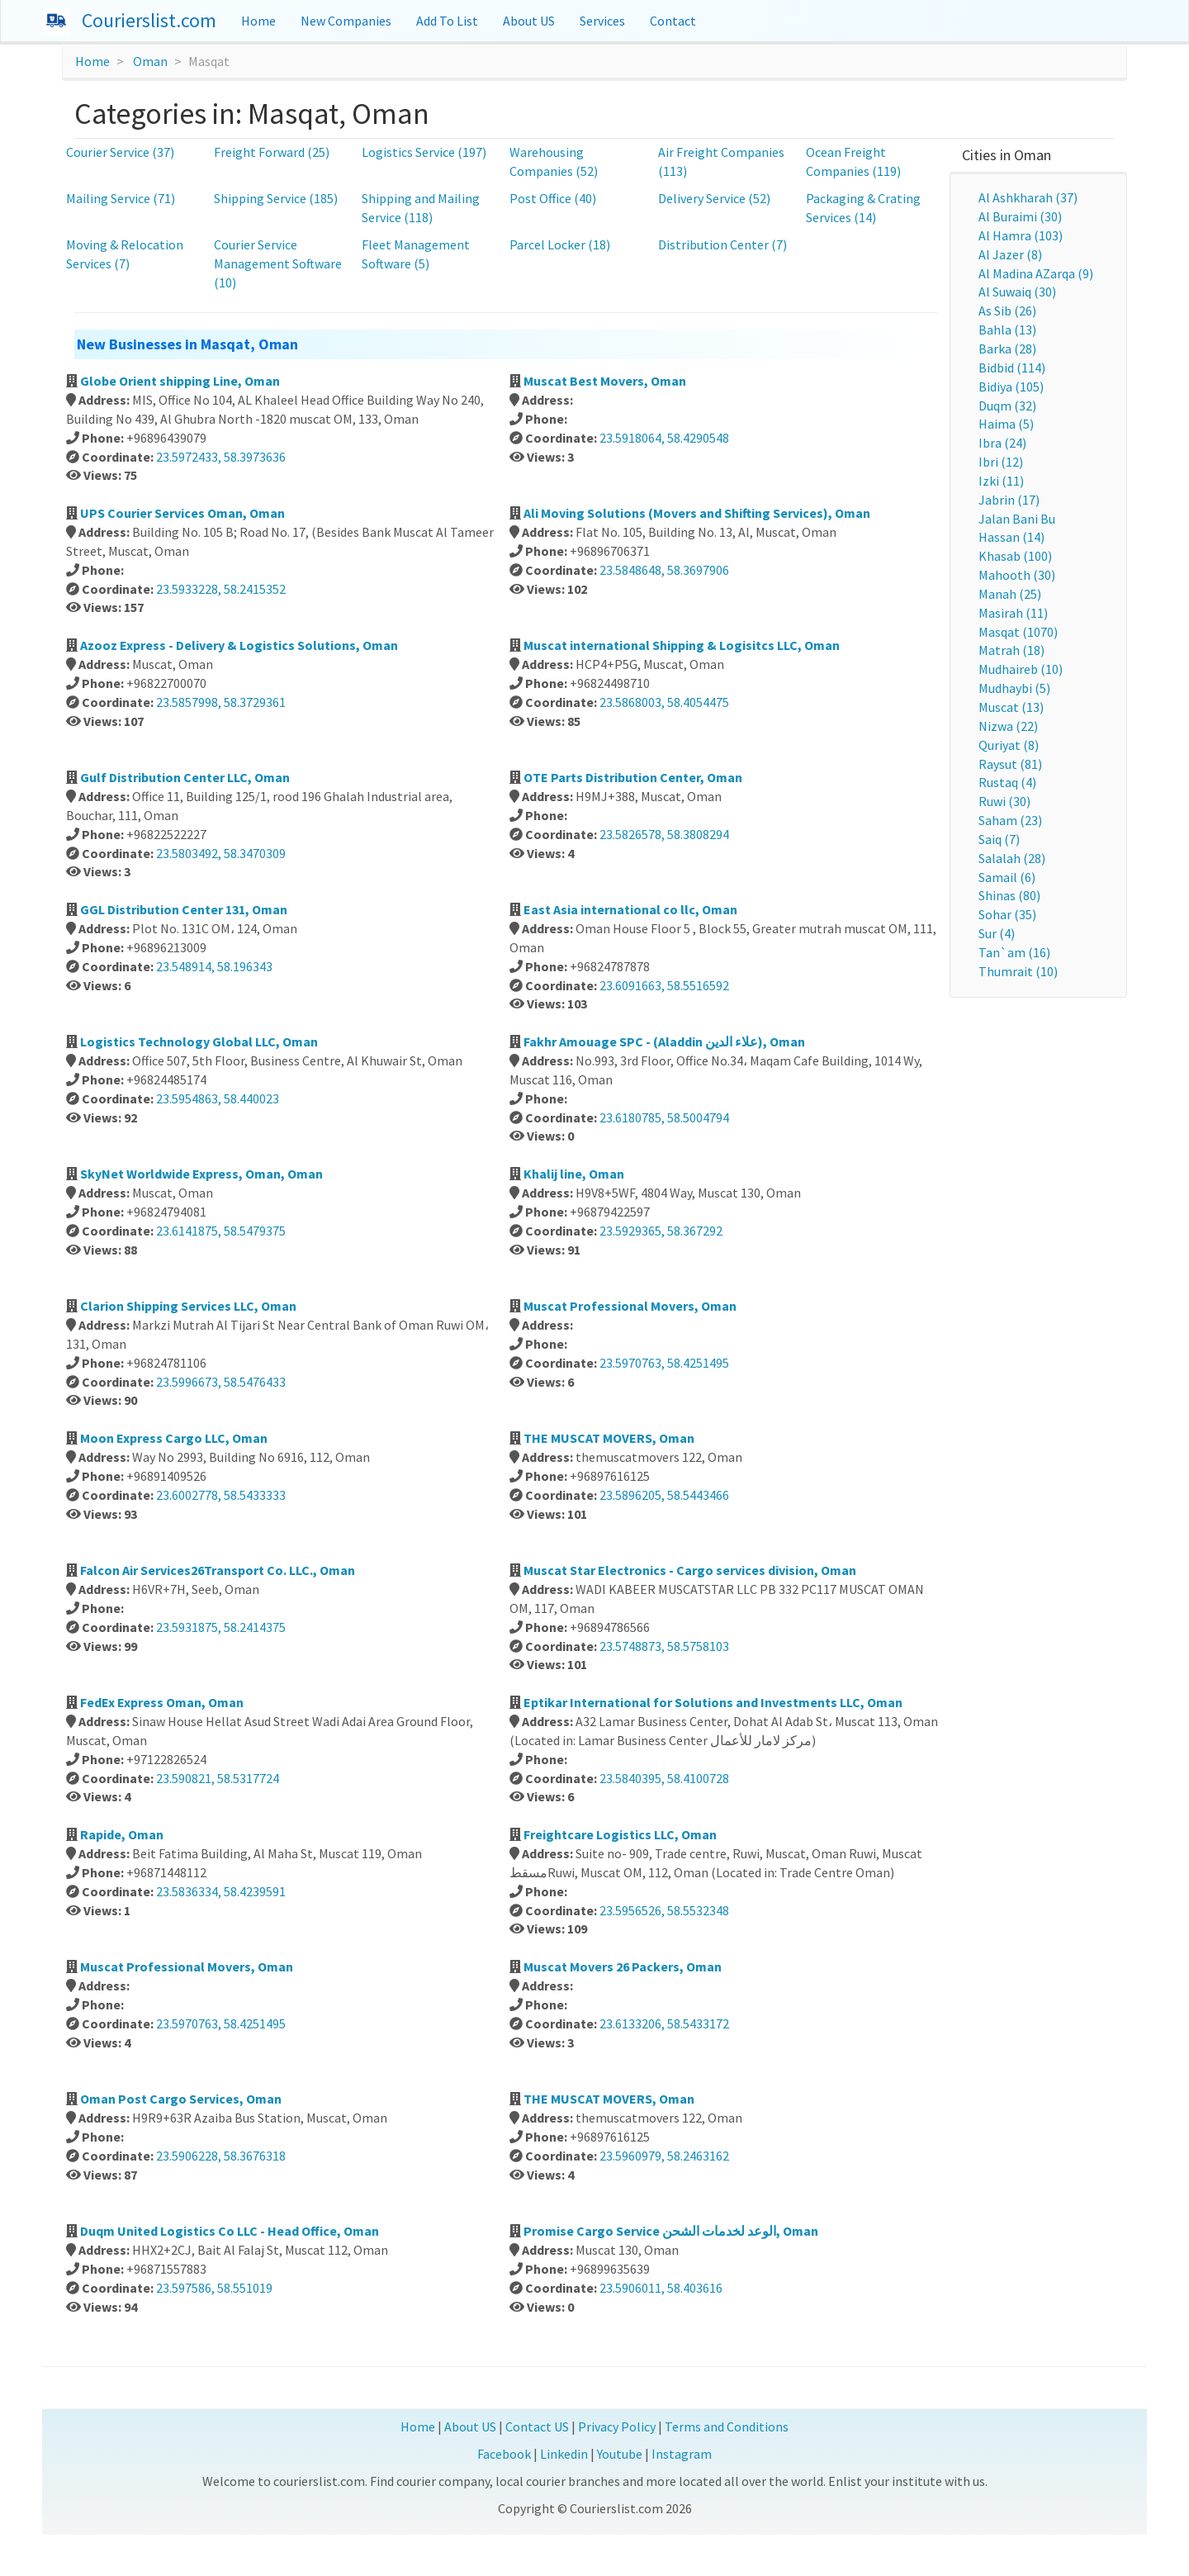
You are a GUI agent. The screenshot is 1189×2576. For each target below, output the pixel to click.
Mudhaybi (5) (1014, 688)
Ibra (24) (1002, 442)
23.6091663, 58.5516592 (664, 985)
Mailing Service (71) (120, 198)
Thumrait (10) (1018, 971)
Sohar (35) (1007, 914)
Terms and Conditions (727, 2426)
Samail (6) (1006, 877)
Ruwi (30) (1004, 801)
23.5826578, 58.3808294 (664, 834)
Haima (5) (1006, 423)
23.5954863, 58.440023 (217, 1098)
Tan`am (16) (1014, 952)
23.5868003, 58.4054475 (664, 702)
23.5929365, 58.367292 (660, 1230)
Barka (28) (1007, 348)
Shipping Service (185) (276, 198)
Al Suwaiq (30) (1017, 291)
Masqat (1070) (1018, 632)
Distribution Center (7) (722, 244)
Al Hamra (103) (1020, 235)
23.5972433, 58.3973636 (221, 456)
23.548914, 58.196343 (214, 966)
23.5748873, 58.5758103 (664, 1646)
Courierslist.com (149, 20)
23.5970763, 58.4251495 (664, 1362)
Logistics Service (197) (424, 152)
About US (529, 20)
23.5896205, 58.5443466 (664, 1495)
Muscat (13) (1011, 707)
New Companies (346, 20)
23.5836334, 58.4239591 (221, 1891)
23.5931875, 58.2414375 (221, 1627)
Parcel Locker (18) (559, 244)
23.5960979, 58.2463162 (664, 2155)
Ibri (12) (1000, 461)
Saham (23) (1010, 820)
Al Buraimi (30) (1020, 216)
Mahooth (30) (1016, 575)
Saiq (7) (999, 839)
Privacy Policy (617, 2426)
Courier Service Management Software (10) (278, 263)
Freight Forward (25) (271, 152)
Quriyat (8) (1008, 745)
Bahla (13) (1007, 329)
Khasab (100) (1015, 556)
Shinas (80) (1009, 895)
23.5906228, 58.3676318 (221, 2155)
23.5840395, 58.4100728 (664, 1778)
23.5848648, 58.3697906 (664, 570)
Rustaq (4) (1007, 782)
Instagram (681, 2454)
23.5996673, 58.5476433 (221, 1381)
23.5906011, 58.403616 (660, 2287)
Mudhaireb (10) (1020, 669)
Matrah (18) (1011, 650)
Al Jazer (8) (1010, 254)
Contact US (537, 2426)
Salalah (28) (1011, 858)
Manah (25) (1009, 594)
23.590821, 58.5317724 (217, 1778)
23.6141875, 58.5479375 (221, 1230)
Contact (673, 20)
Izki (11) (1001, 480)
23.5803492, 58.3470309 (221, 853)
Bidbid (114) (1011, 367)
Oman (150, 61)
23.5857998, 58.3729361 (221, 702)
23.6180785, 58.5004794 (664, 1117)
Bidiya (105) (1011, 386)
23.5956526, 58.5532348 (664, 1910)
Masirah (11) (1013, 613)
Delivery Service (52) (714, 198)
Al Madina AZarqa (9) (1035, 273)
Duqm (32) (1007, 405)
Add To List (447, 20)
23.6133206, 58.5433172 (664, 2023)
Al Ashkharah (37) (1028, 197)
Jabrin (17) (1009, 499)
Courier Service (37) (120, 152)
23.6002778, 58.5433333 (221, 1495)
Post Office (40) (552, 198)
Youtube (619, 2454)
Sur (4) (996, 933)
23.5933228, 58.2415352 (221, 589)
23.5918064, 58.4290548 (664, 437)
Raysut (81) (1010, 764)
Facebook (504, 2454)
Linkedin (564, 2454)
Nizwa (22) (1008, 726)
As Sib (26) (1007, 310)
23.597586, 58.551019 (214, 2287)
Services (602, 20)
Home (258, 20)
